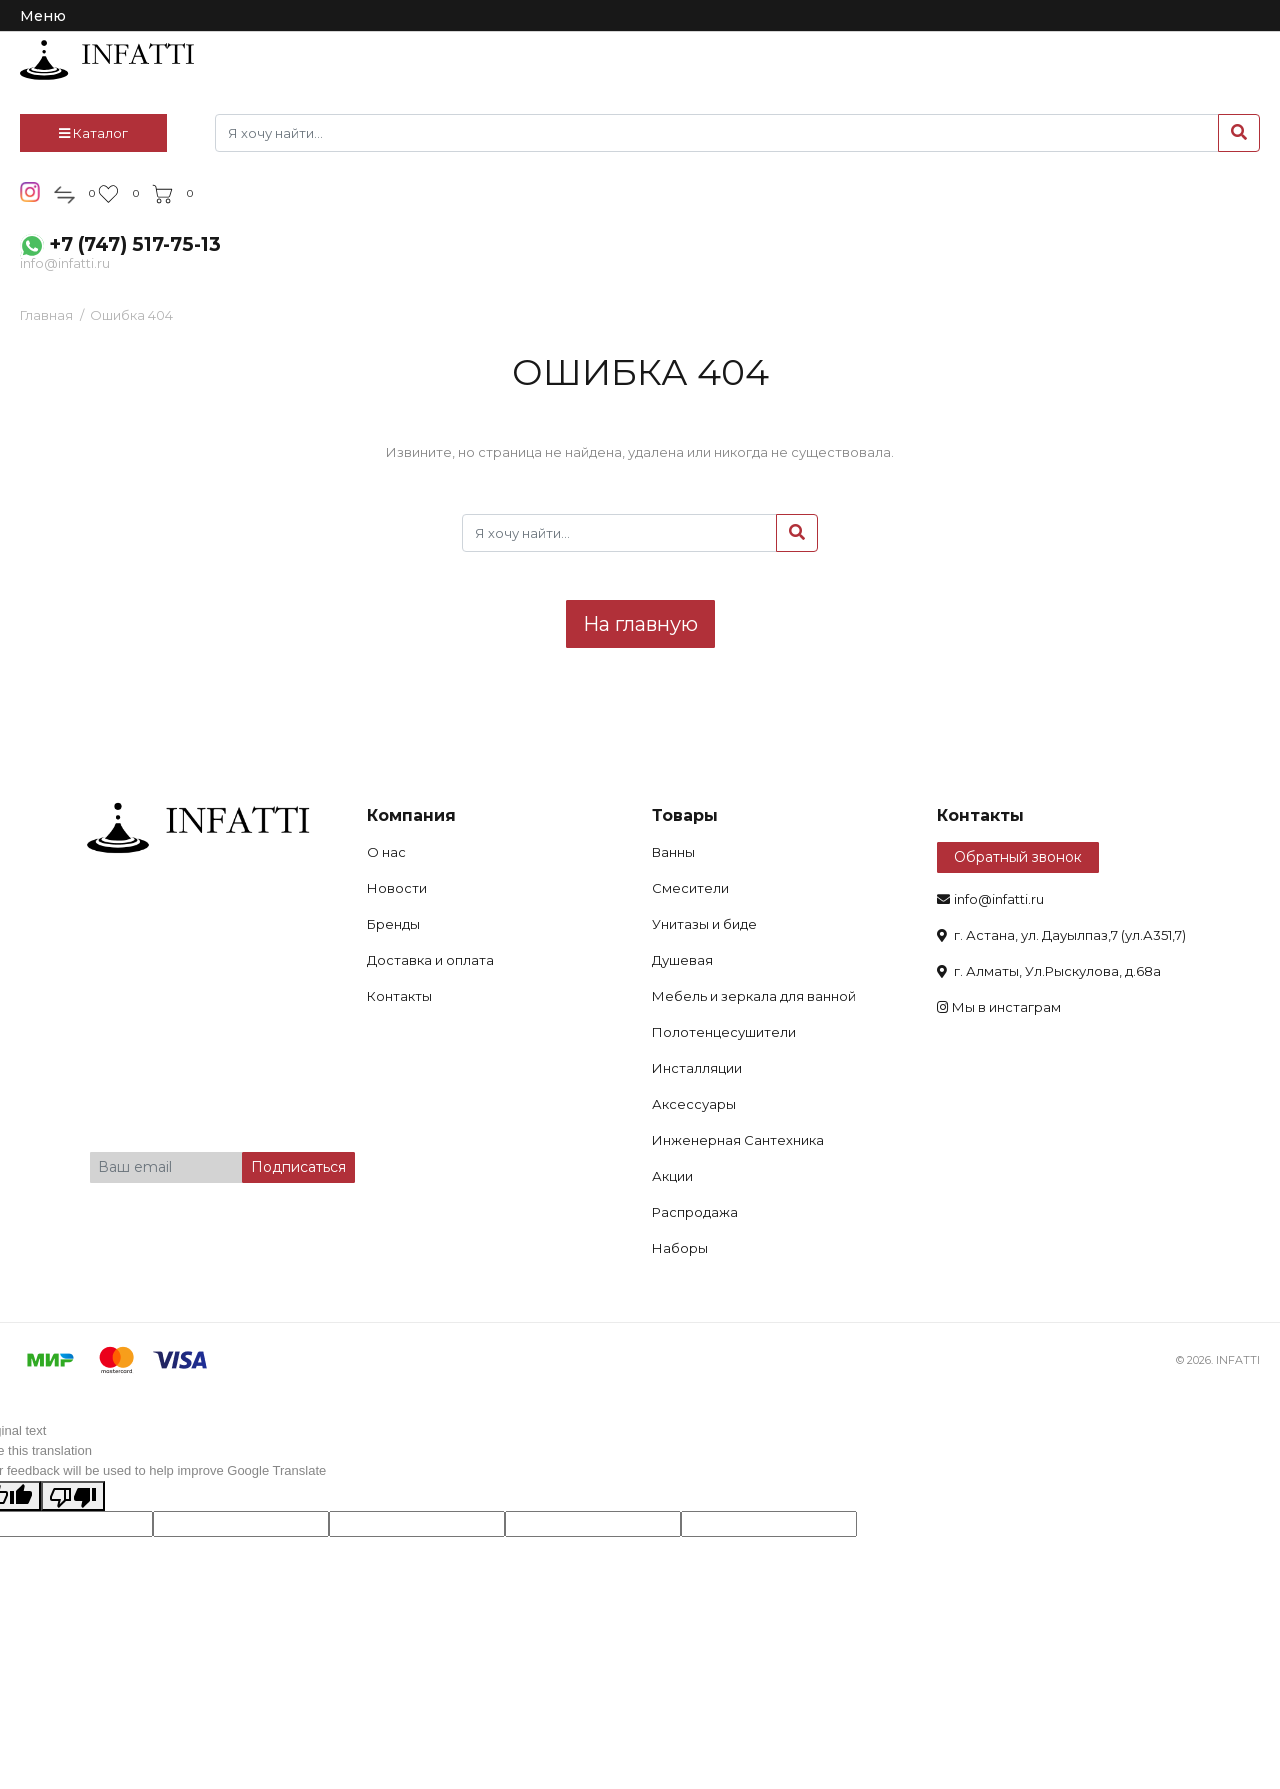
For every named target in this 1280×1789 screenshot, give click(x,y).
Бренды (393, 924)
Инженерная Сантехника (738, 1140)
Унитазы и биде (704, 924)
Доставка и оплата (430, 960)
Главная (46, 315)
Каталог (93, 133)
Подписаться (298, 1167)
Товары (685, 815)
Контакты (399, 996)
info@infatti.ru (65, 263)
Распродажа (695, 1212)
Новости (397, 888)
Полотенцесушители (724, 1032)
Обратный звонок (1018, 857)
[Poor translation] (73, 1496)
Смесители (690, 888)
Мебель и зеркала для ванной (754, 996)
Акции (672, 1176)
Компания (411, 815)
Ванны (673, 852)
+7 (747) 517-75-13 (135, 244)
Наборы (680, 1248)
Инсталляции (697, 1068)
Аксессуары (694, 1104)
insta (30, 192)
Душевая (682, 960)
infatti (107, 60)
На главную (640, 624)
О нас (386, 852)
